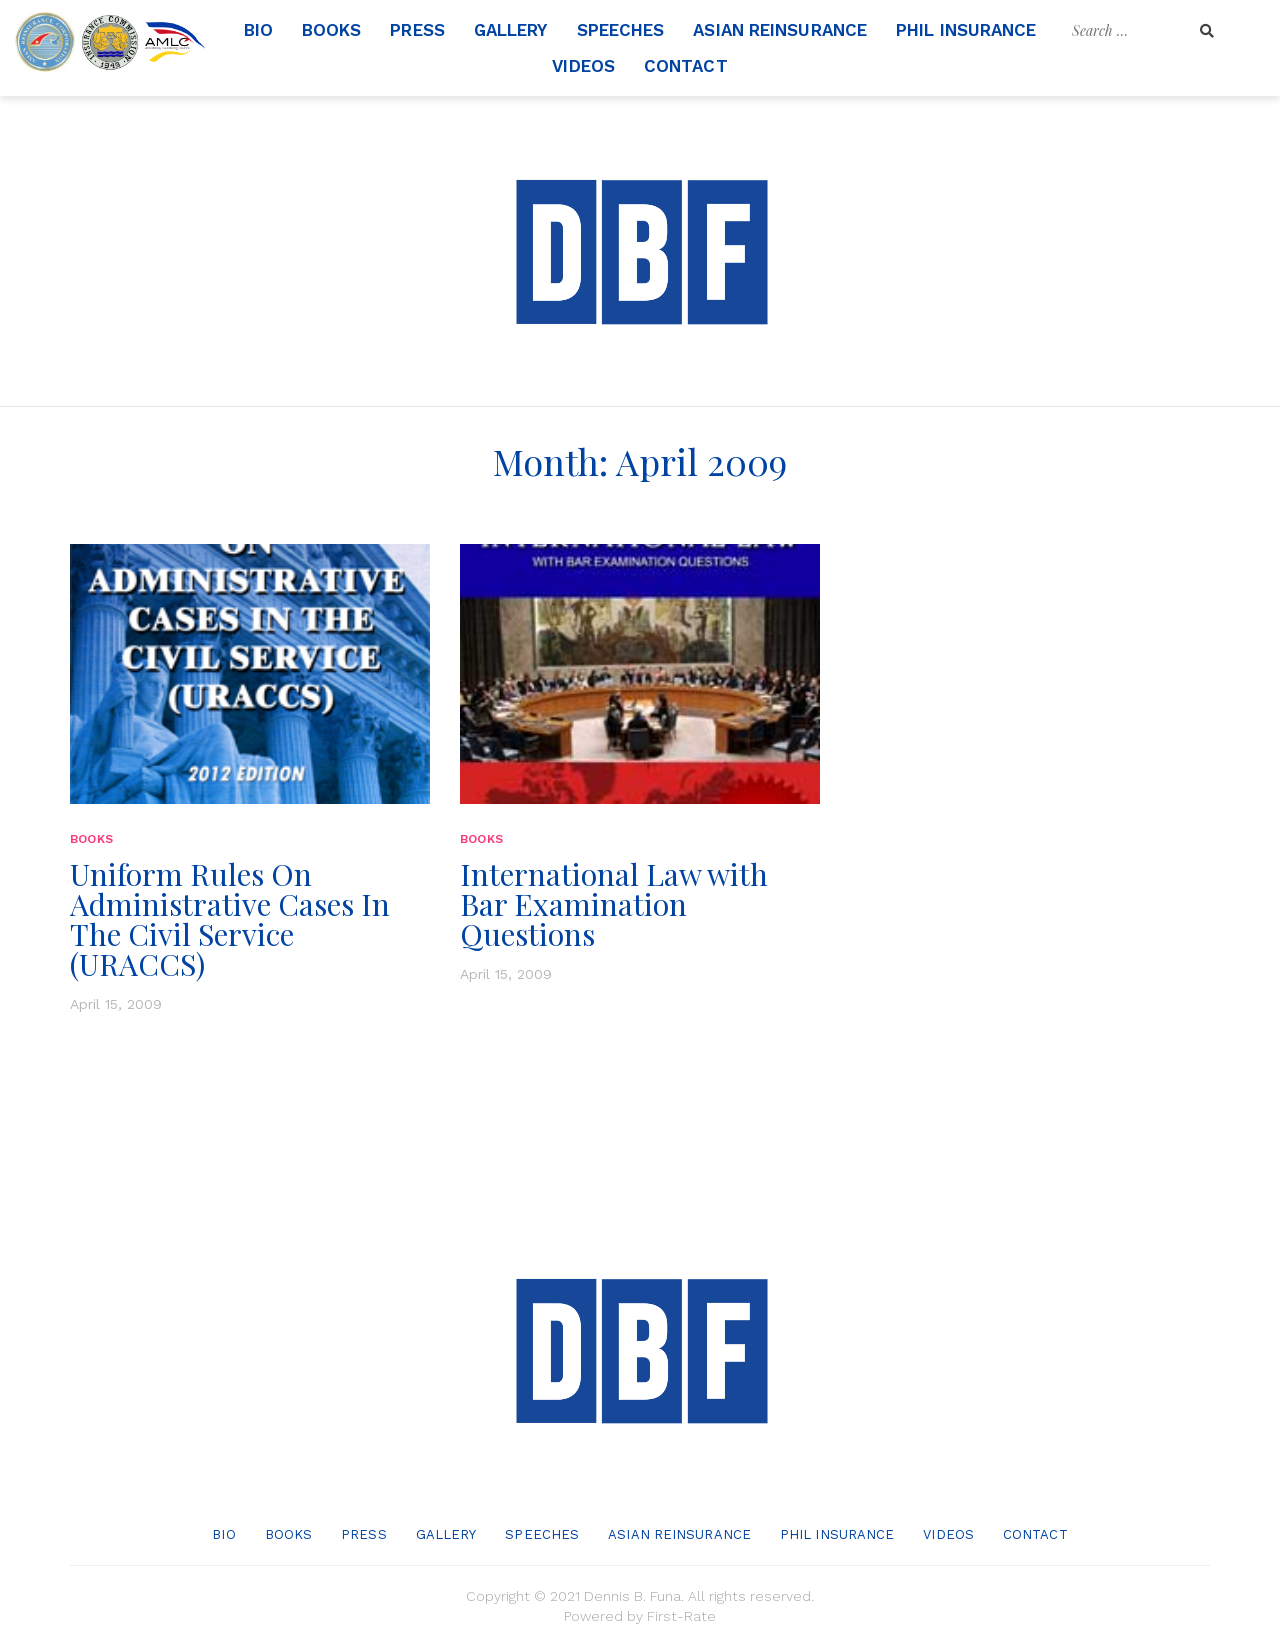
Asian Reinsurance (780, 30)
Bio (258, 30)
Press (417, 30)
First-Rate (681, 1616)
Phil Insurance (966, 30)
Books (332, 30)
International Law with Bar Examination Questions (614, 904)
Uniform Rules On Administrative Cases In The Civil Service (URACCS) (230, 919)
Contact (686, 66)
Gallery (511, 30)
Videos (583, 66)
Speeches (621, 30)
